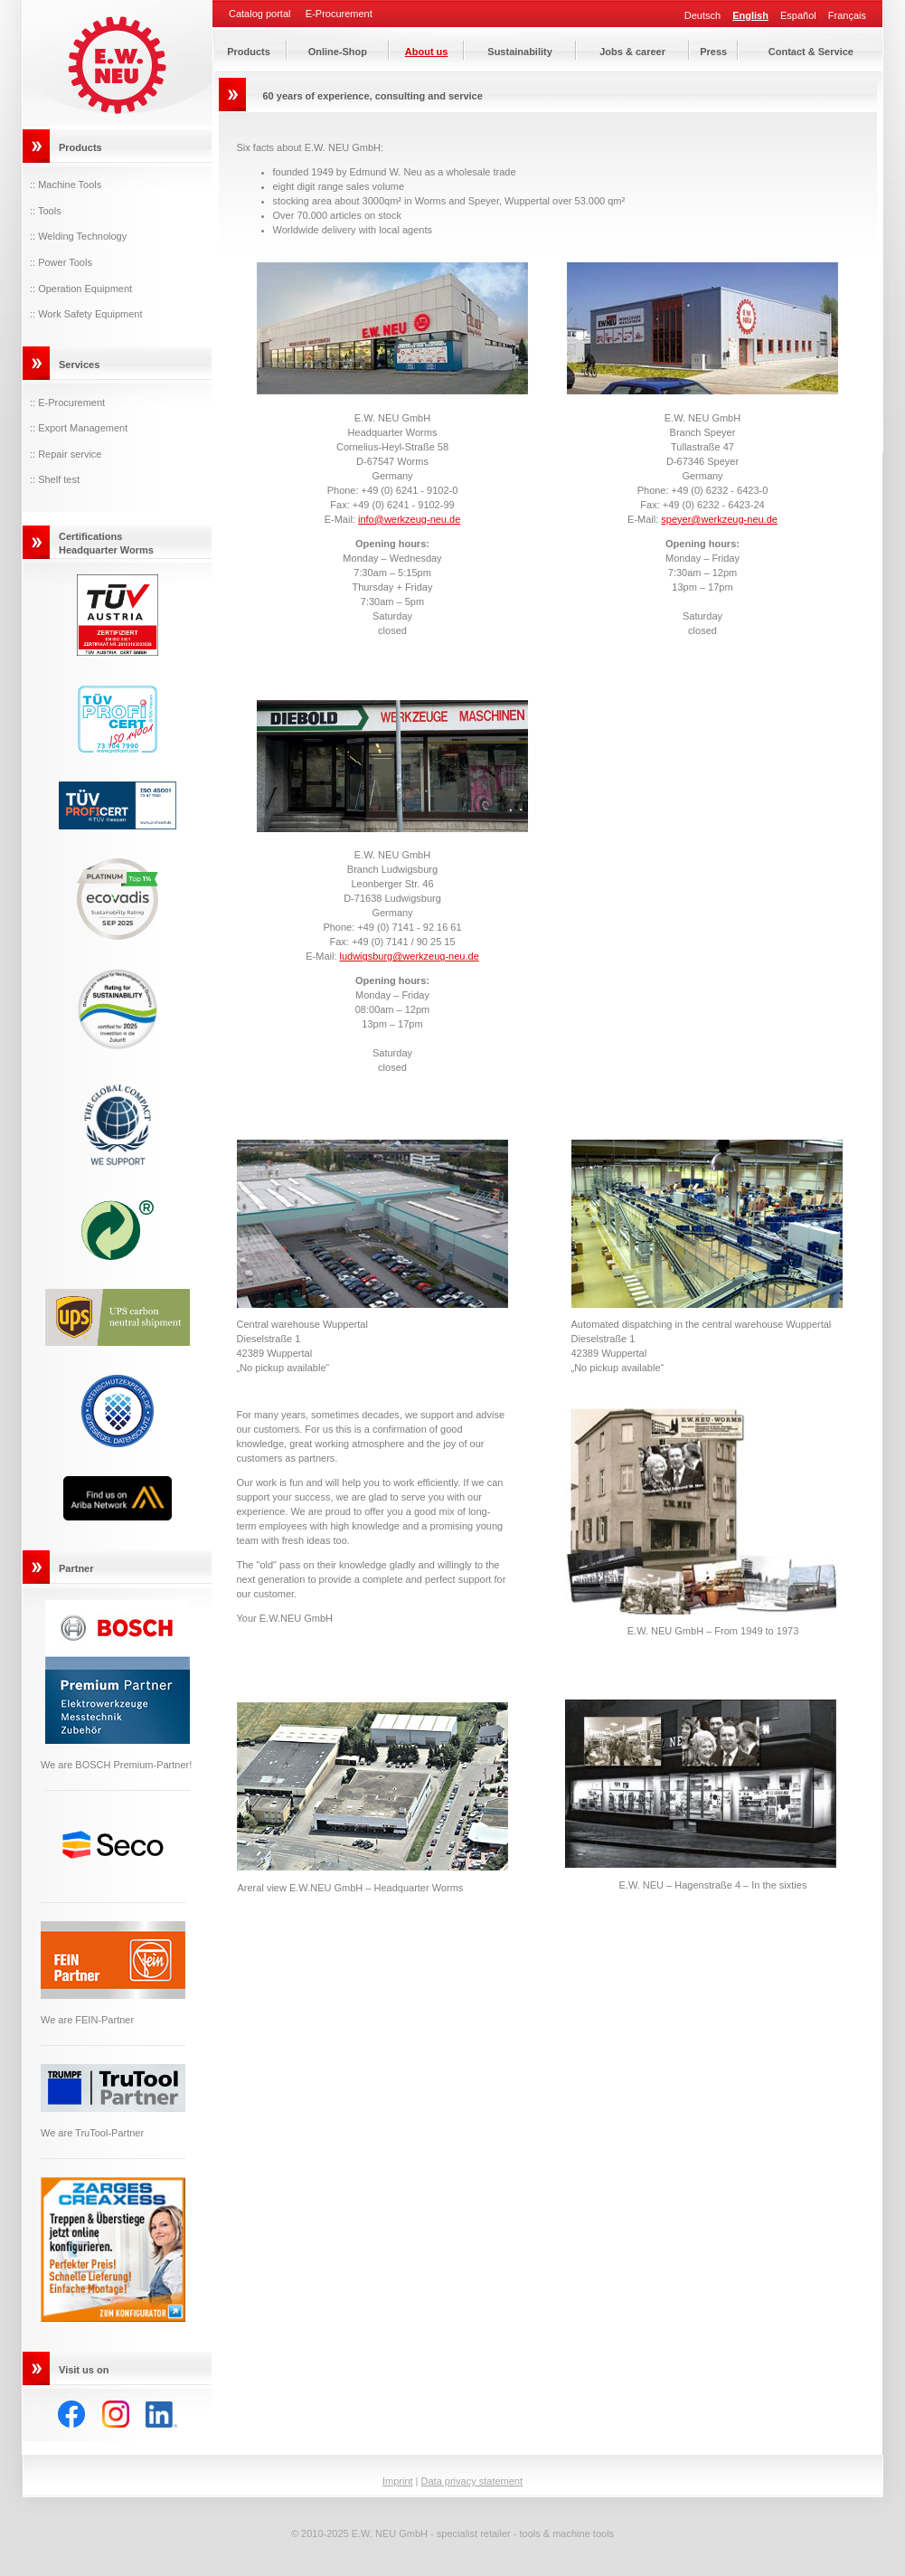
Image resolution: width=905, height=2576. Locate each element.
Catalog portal (260, 14)
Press (713, 51)
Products (248, 51)
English (750, 15)
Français (847, 15)
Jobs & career (632, 51)
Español (798, 15)
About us (426, 51)
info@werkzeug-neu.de (409, 519)
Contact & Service (810, 51)
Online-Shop (337, 51)
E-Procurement (339, 14)
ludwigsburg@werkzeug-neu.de (409, 956)
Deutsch (702, 15)
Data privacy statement (472, 2481)
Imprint (397, 2481)
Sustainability (519, 51)
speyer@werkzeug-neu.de (719, 519)
